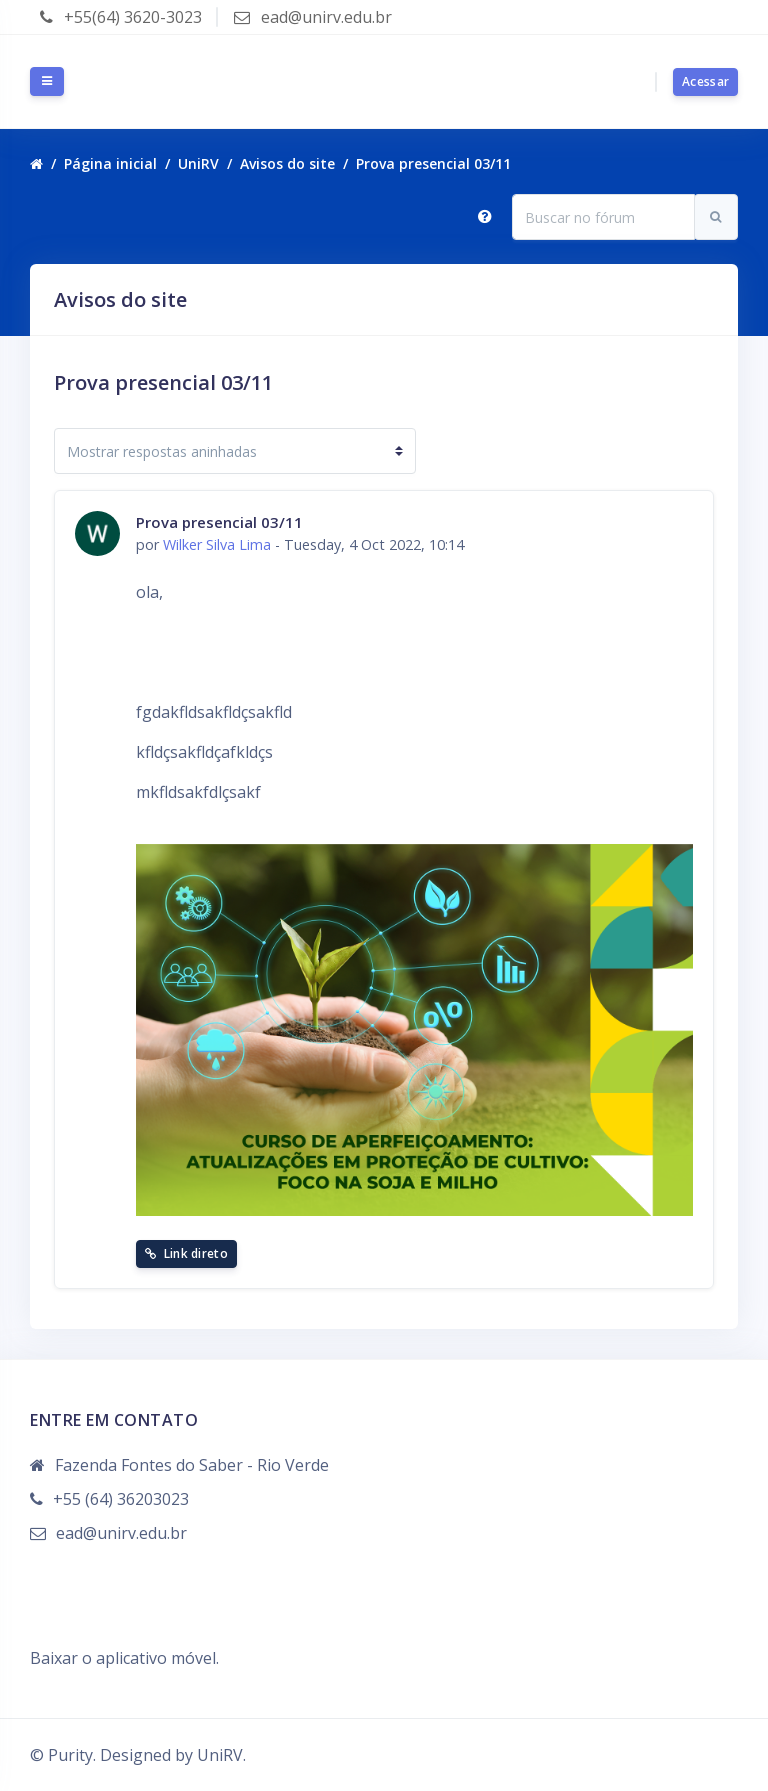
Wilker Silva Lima (217, 544)
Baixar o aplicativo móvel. (124, 1658)
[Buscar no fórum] (603, 217)
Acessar (705, 81)
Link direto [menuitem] (186, 1253)
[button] (485, 217)
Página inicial (110, 163)
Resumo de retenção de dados (142, 1634)
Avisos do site (287, 163)
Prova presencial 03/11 (433, 163)
